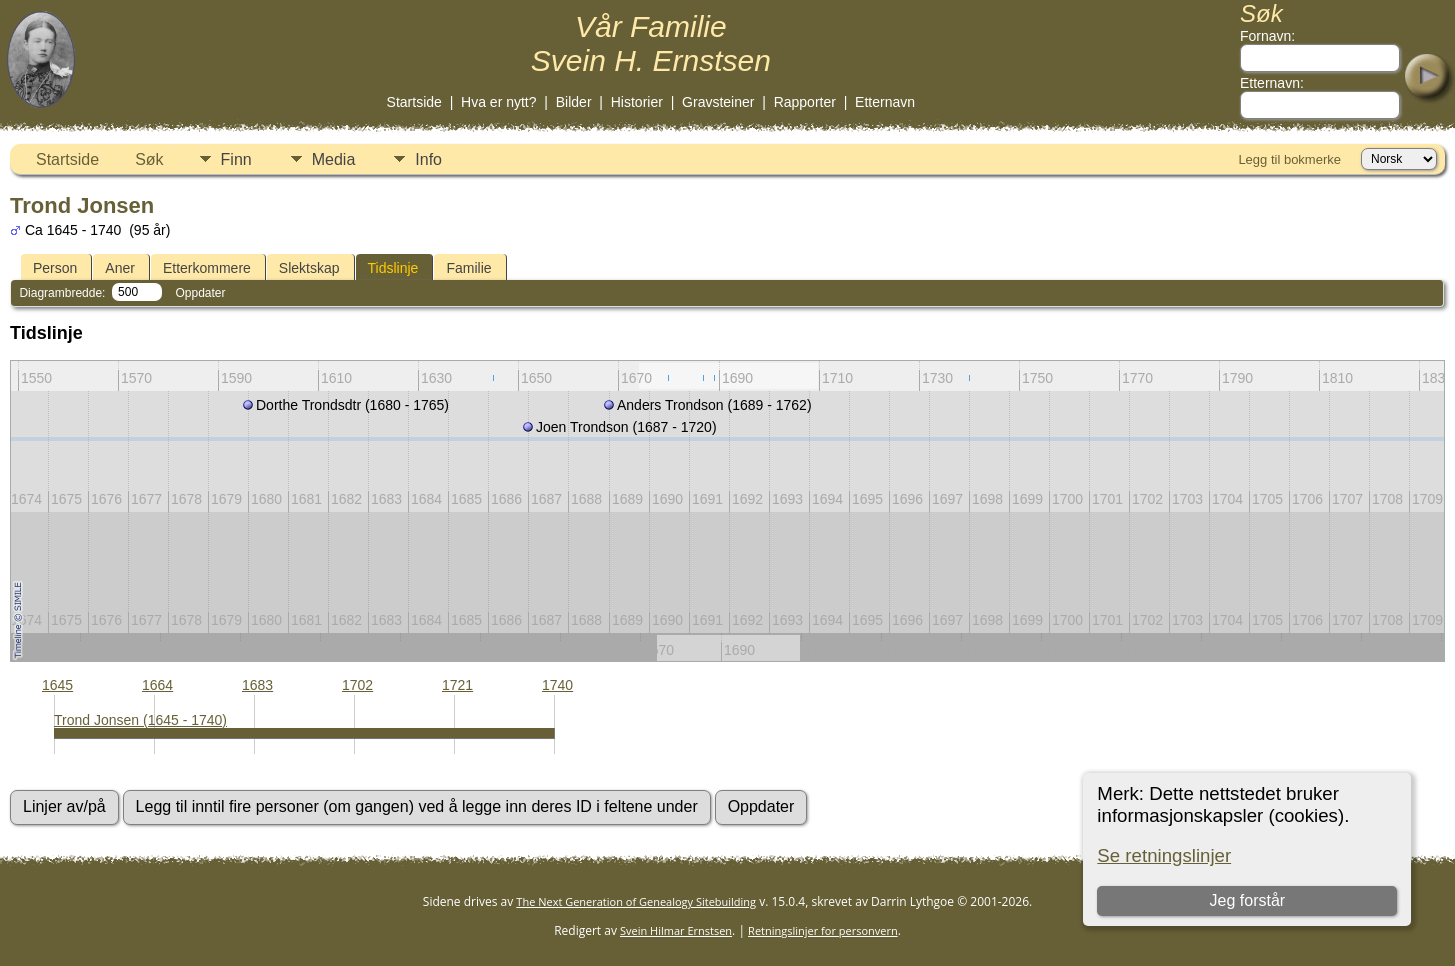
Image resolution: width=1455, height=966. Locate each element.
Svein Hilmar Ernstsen (676, 930)
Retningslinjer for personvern (823, 930)
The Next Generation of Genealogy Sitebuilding (636, 901)
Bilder (574, 102)
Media (334, 159)
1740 (557, 685)
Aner (120, 268)
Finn (236, 159)
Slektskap (309, 268)
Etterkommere (207, 268)
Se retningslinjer (1164, 855)
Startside (414, 102)
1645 (57, 685)
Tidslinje (393, 268)
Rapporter (805, 102)
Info (428, 159)
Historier (637, 102)
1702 (357, 685)
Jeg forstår (1248, 900)
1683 (257, 685)
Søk (149, 159)
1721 (457, 685)
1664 (157, 685)
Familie (468, 268)
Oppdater (200, 293)
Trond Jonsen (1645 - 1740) (140, 720)
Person (55, 268)
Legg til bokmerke (1289, 159)
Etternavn (885, 102)
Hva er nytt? (498, 102)
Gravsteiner (718, 102)
